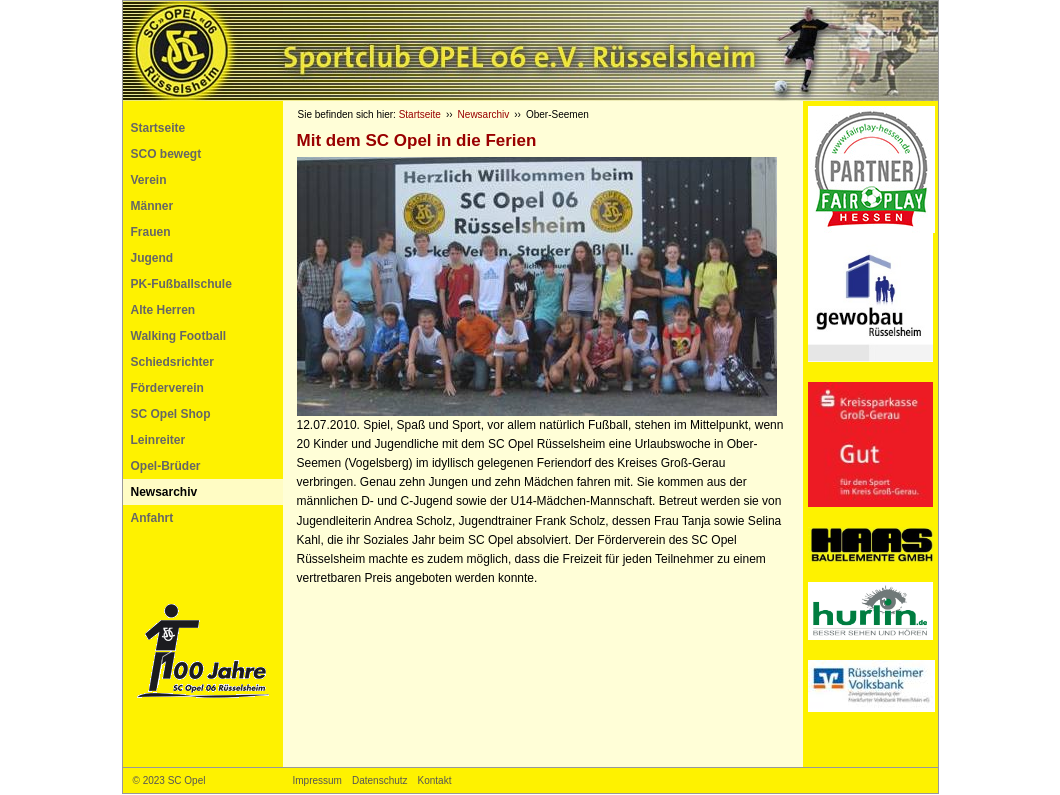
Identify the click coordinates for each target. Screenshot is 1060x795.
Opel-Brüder (166, 466)
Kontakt (435, 780)
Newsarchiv (164, 492)
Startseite (158, 128)
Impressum (317, 780)
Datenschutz (380, 780)
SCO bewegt (166, 154)
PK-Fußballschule (181, 284)
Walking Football (179, 336)
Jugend (152, 258)
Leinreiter (158, 440)
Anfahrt (152, 518)
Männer (152, 206)
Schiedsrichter (172, 362)
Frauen (151, 232)
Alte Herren (163, 310)
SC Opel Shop (171, 414)
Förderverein (167, 388)
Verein (149, 180)
